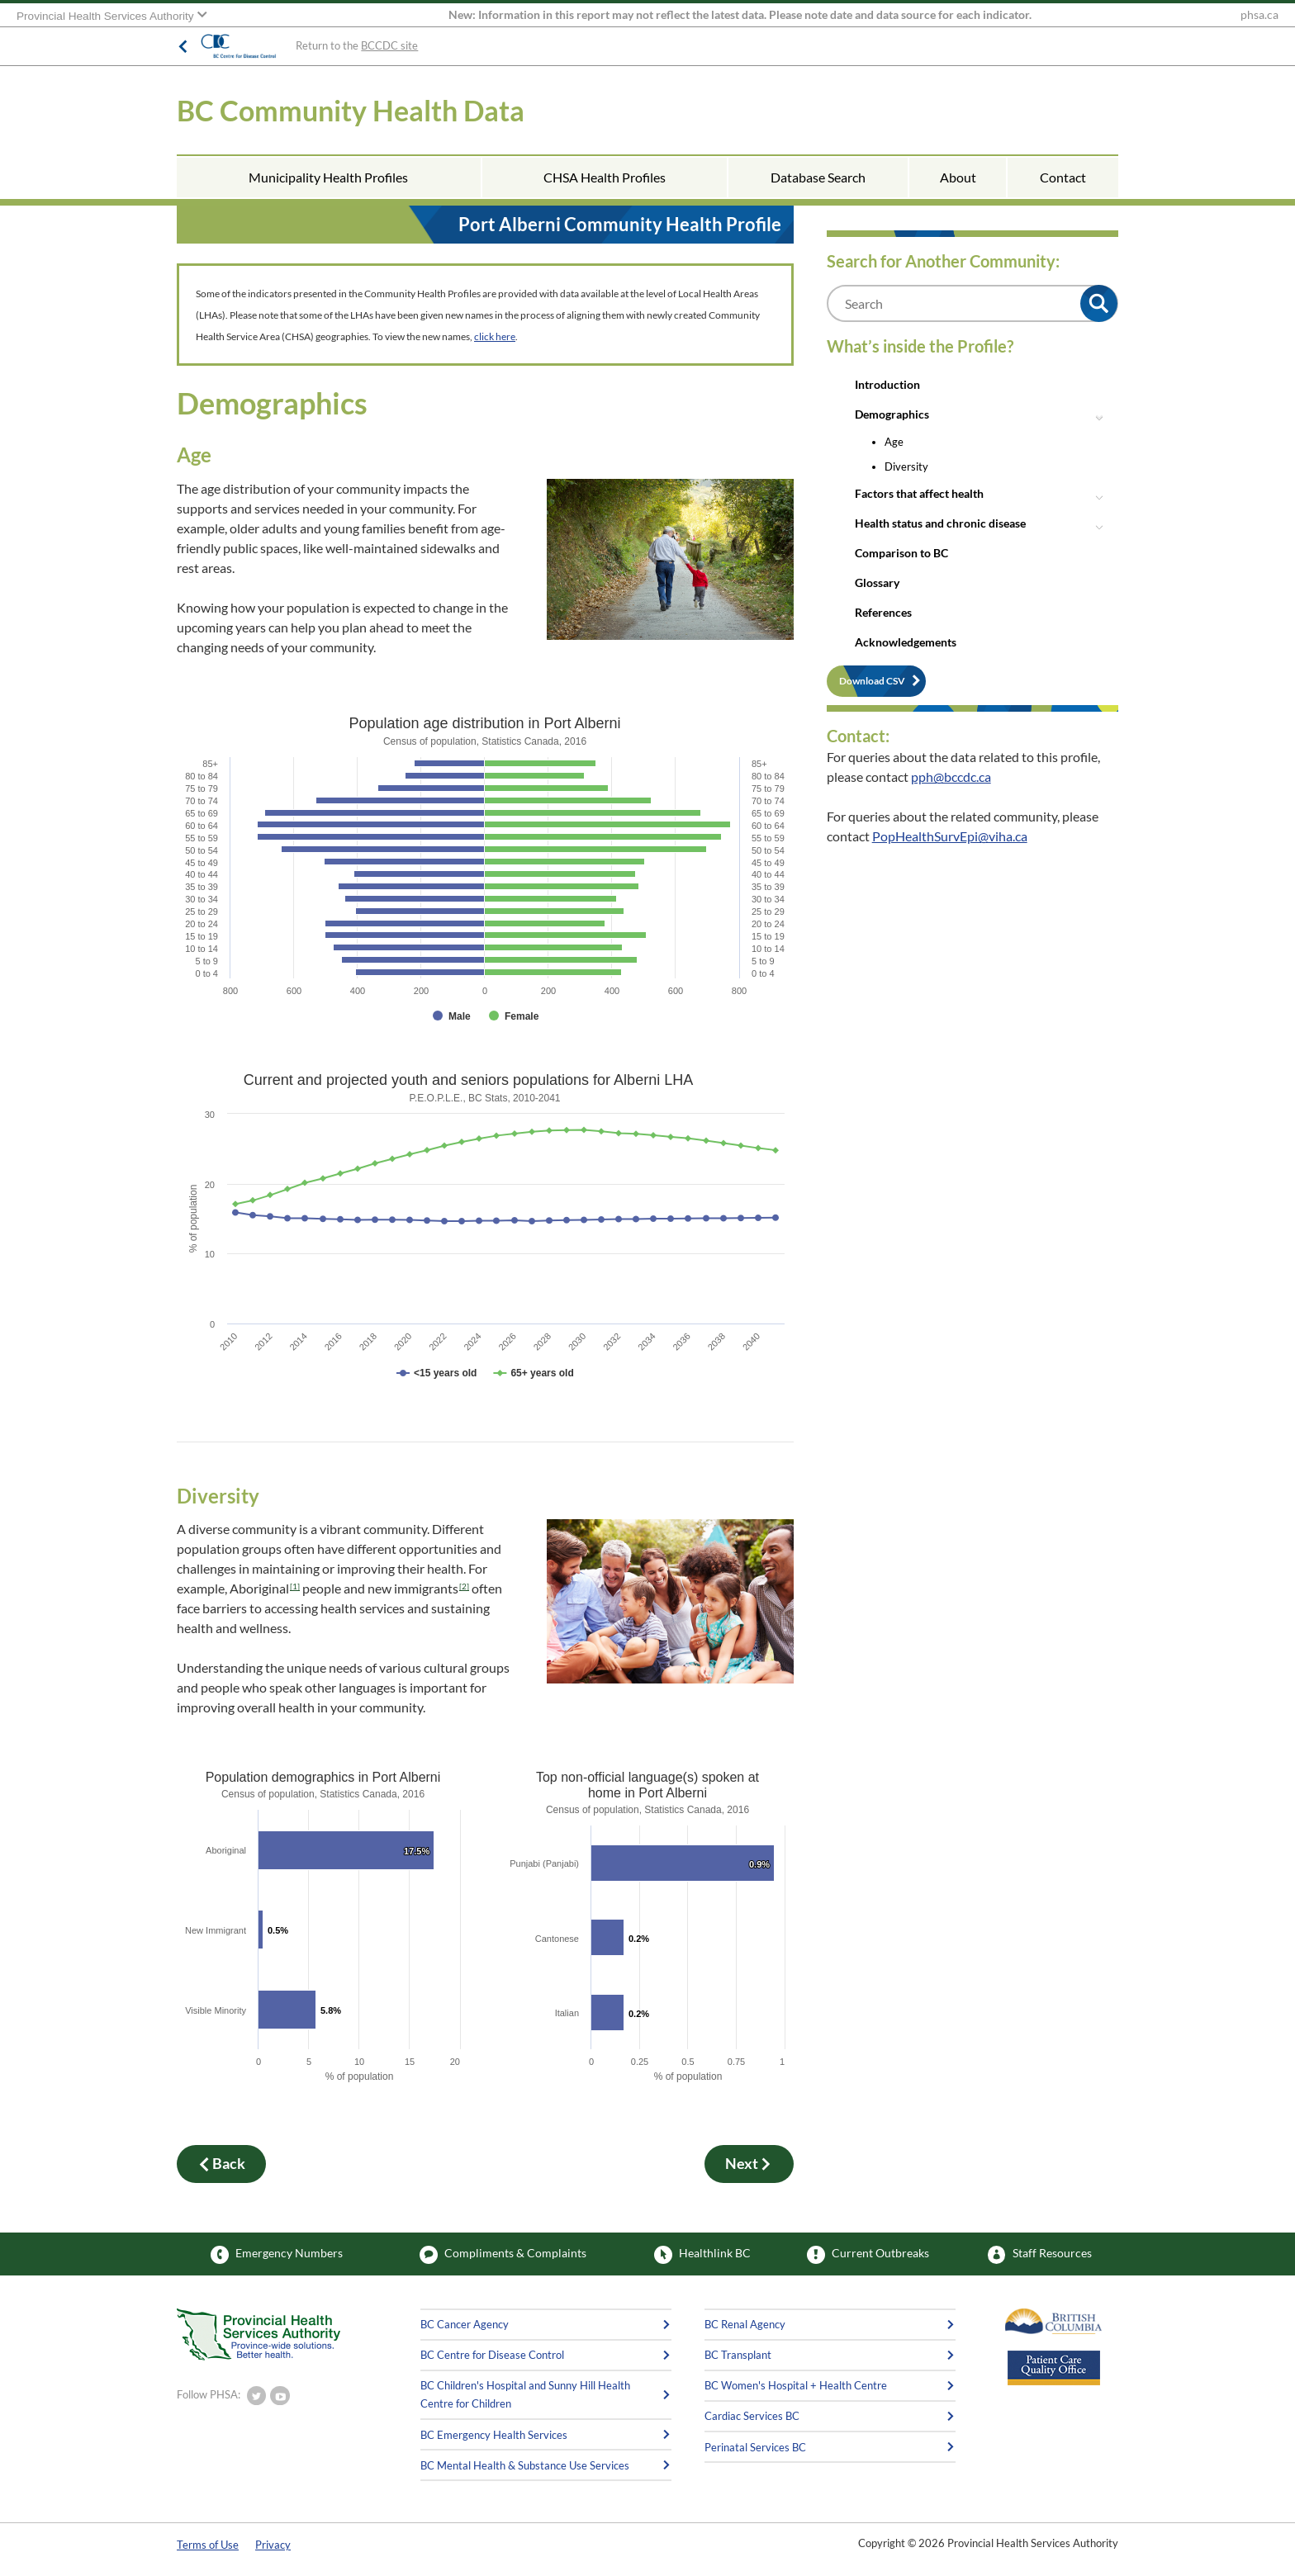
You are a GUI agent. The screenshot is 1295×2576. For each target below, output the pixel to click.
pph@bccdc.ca (951, 776)
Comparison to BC (901, 553)
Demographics (892, 414)
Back (221, 2164)
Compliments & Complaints (503, 2255)
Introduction (887, 384)
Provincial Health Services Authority (107, 16)
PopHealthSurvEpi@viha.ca (949, 836)
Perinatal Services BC (755, 2447)
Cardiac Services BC (751, 2415)
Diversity (906, 466)
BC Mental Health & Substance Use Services (524, 2465)
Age (894, 441)
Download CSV (872, 681)
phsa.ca (1259, 14)
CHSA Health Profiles (604, 177)
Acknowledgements (905, 642)
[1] (295, 1586)
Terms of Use (208, 2544)
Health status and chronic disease (940, 523)
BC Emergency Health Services (493, 2434)
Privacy (273, 2544)
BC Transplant (737, 2354)
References (883, 612)
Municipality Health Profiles (328, 177)
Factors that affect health (919, 493)
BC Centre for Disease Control (492, 2354)
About (958, 177)
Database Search (818, 177)
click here (494, 336)
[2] (464, 1586)
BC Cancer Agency (464, 2324)
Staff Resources (1040, 2255)
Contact (1063, 177)
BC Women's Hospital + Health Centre (795, 2385)
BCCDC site (389, 45)
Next (749, 2164)
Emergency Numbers (277, 2255)
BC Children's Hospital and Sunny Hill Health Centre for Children (525, 2394)
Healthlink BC (702, 2255)
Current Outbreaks (868, 2255)
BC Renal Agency (744, 2324)
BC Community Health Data (350, 110)
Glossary (877, 582)
